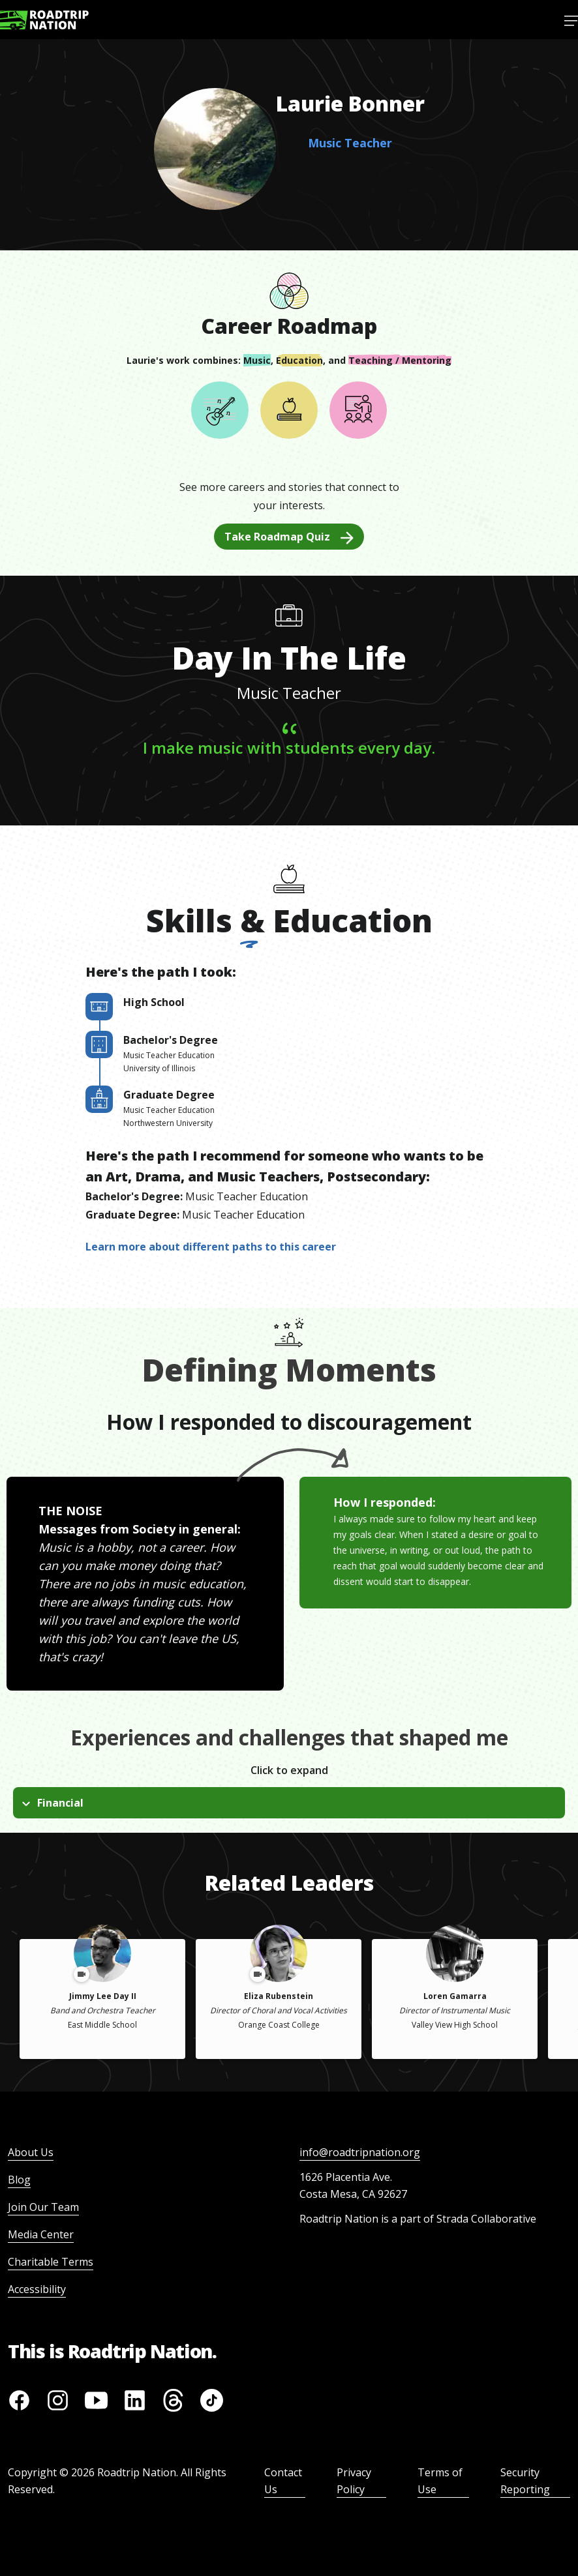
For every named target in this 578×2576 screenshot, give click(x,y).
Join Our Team (43, 2207)
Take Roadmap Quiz (289, 536)
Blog (19, 2179)
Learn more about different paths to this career (210, 1246)
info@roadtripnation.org (359, 2152)
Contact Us (283, 2480)
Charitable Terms (50, 2262)
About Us (30, 2152)
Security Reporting (525, 2480)
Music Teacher (350, 143)
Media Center (41, 2234)
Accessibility (37, 2289)
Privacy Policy (354, 2480)
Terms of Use (440, 2480)
